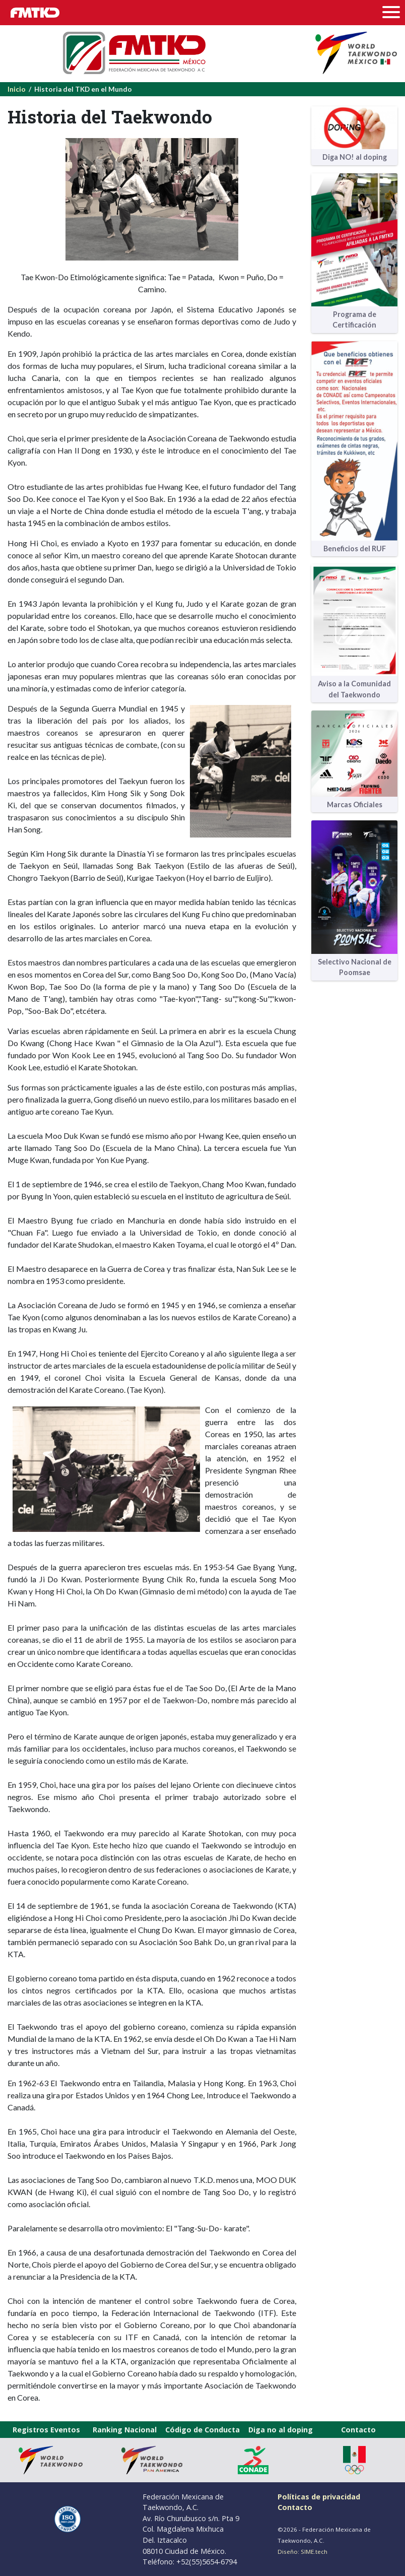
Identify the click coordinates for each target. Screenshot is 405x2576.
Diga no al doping (280, 2429)
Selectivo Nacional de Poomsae (354, 967)
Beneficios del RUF (354, 548)
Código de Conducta (202, 2429)
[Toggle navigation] (393, 12)
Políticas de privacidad (319, 2496)
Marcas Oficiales (354, 804)
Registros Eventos (46, 2429)
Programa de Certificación (354, 320)
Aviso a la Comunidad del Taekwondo (354, 689)
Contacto (358, 2429)
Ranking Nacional (125, 2429)
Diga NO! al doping (354, 157)
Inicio (17, 89)
